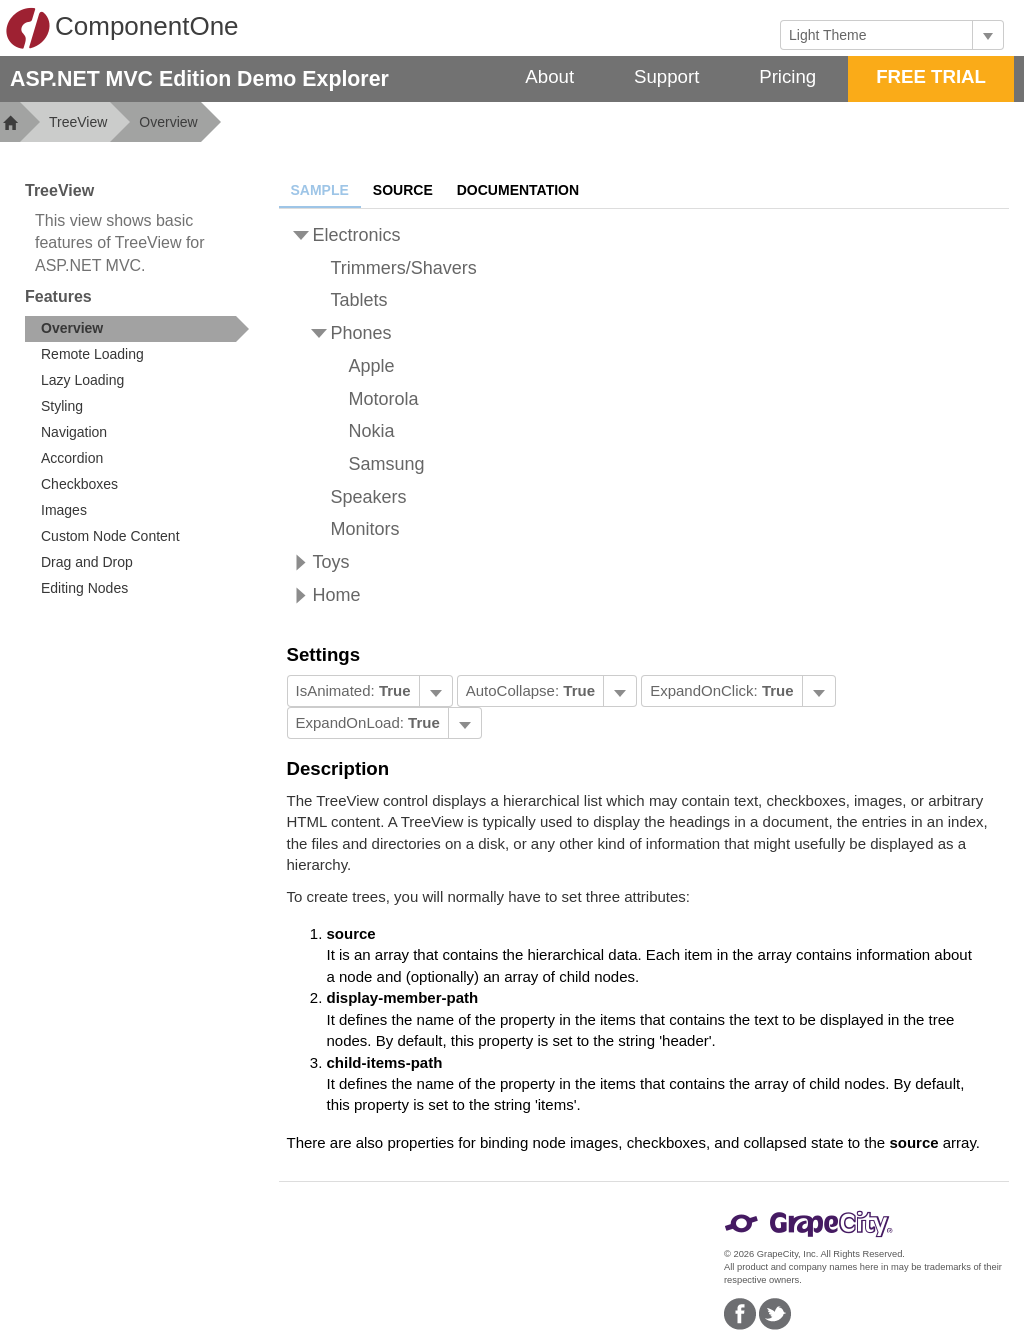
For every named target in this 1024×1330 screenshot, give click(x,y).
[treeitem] (137, 329)
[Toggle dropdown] (987, 35)
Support (666, 76)
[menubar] (370, 691)
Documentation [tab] (518, 190)
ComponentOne (122, 28)
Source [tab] (403, 190)
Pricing (787, 76)
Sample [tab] (320, 190)
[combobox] (876, 35)
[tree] (644, 415)
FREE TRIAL (931, 76)
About (549, 76)
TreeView (78, 122)
